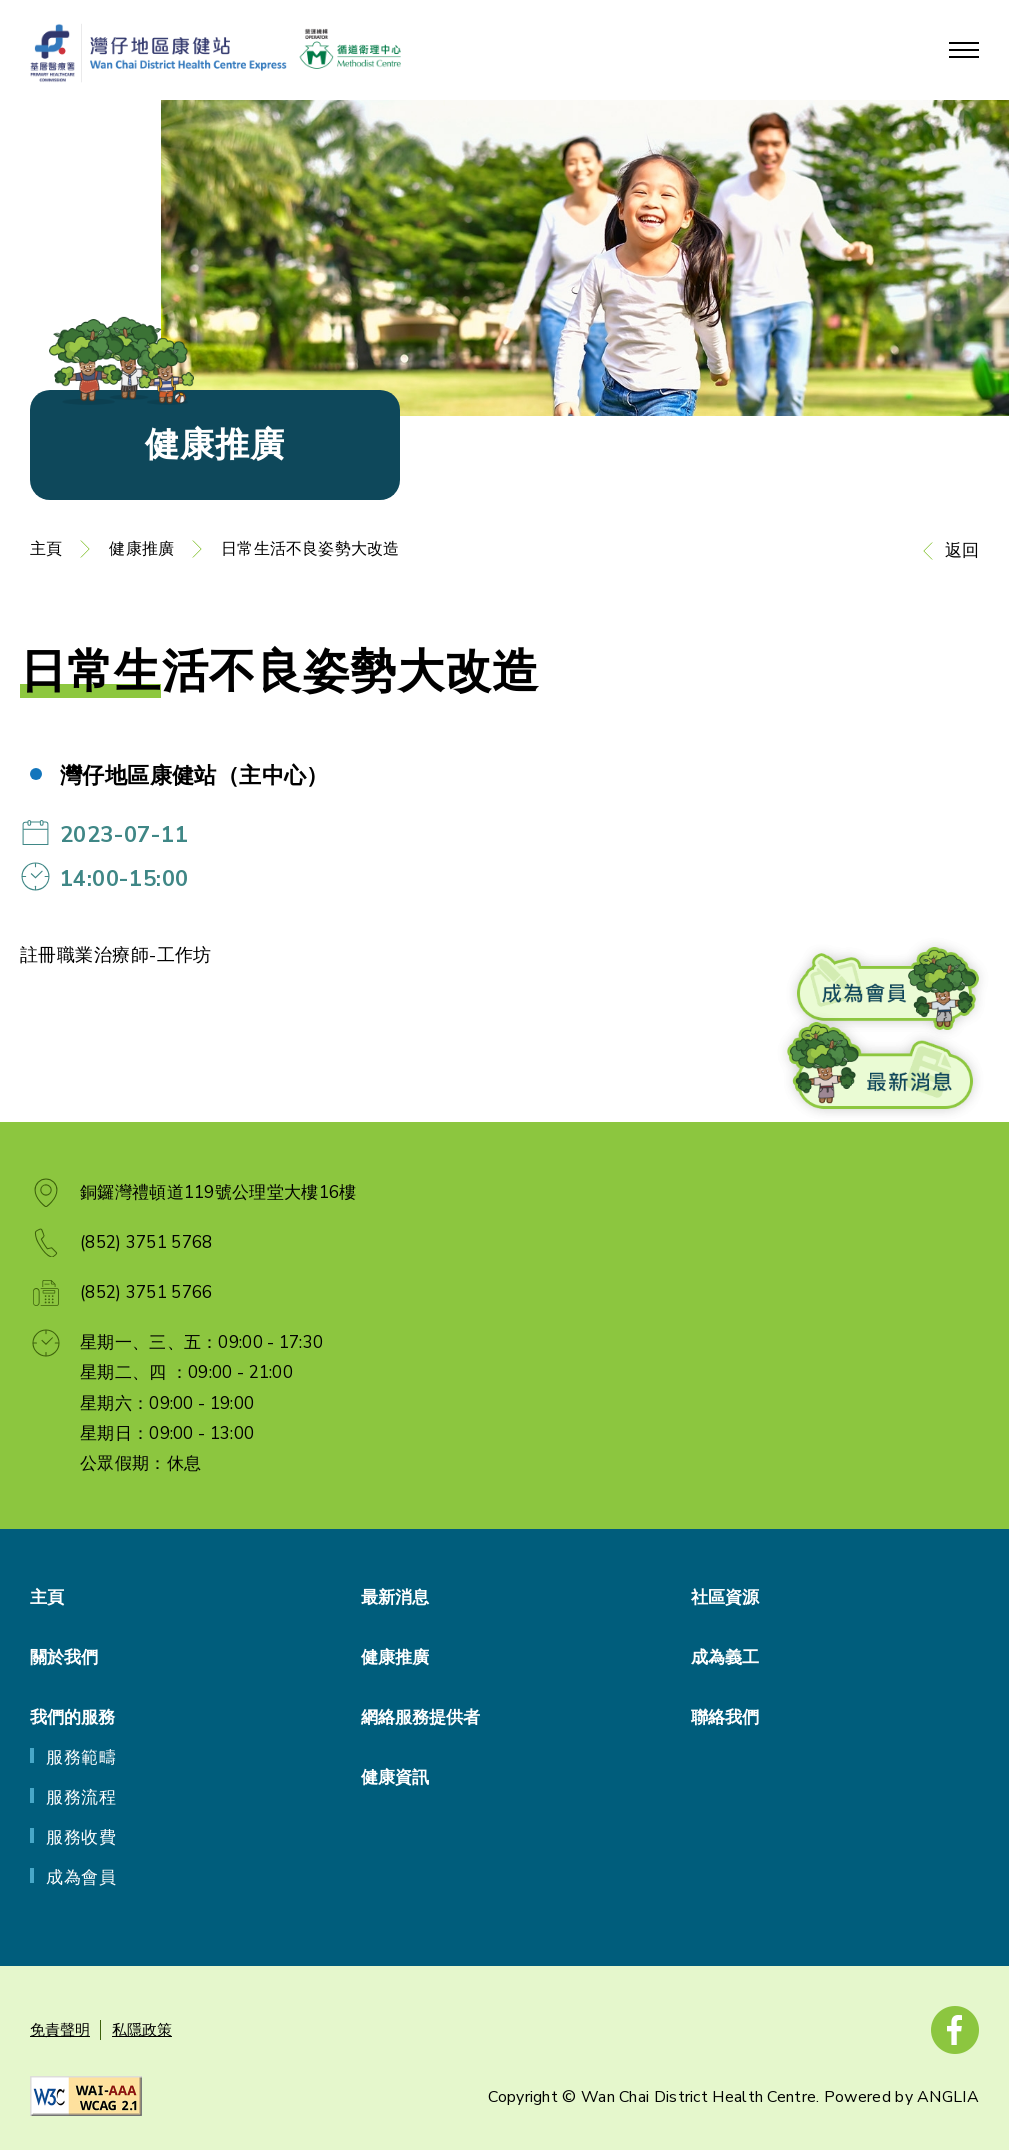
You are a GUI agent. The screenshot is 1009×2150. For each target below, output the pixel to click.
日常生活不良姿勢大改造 (310, 549)
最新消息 (395, 1597)
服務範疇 (81, 1757)
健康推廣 (141, 549)
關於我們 (64, 1657)
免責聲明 (60, 2030)
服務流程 (81, 1797)
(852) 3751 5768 (146, 1242)
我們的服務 (72, 1717)
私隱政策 (142, 2030)
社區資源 (725, 1597)
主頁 (46, 549)
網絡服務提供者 (420, 1717)
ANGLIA (948, 2097)
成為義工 (725, 1657)
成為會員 (81, 1877)
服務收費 (81, 1837)
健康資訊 (395, 1777)
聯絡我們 (725, 1717)
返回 (962, 550)
